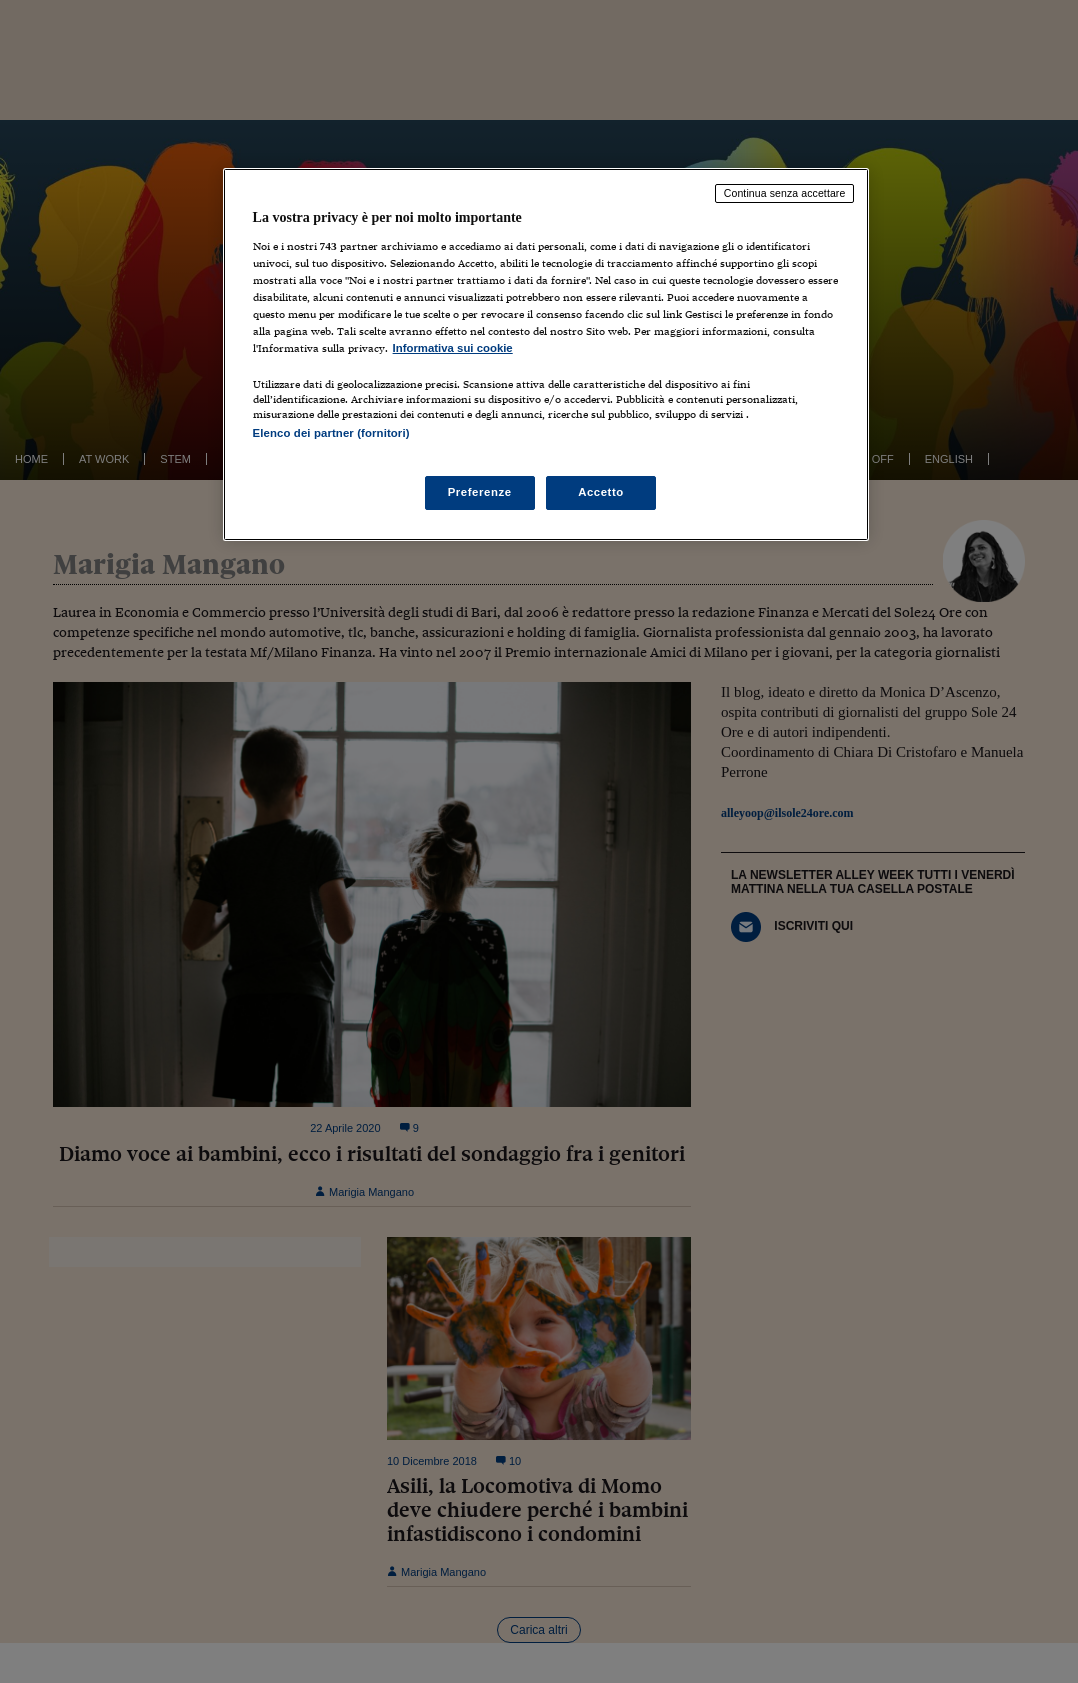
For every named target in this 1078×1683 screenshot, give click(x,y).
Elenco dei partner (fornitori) (331, 433)
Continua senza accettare (785, 193)
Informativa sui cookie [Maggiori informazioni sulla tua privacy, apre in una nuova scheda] (453, 348)
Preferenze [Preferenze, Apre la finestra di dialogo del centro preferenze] (480, 492)
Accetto (601, 492)
